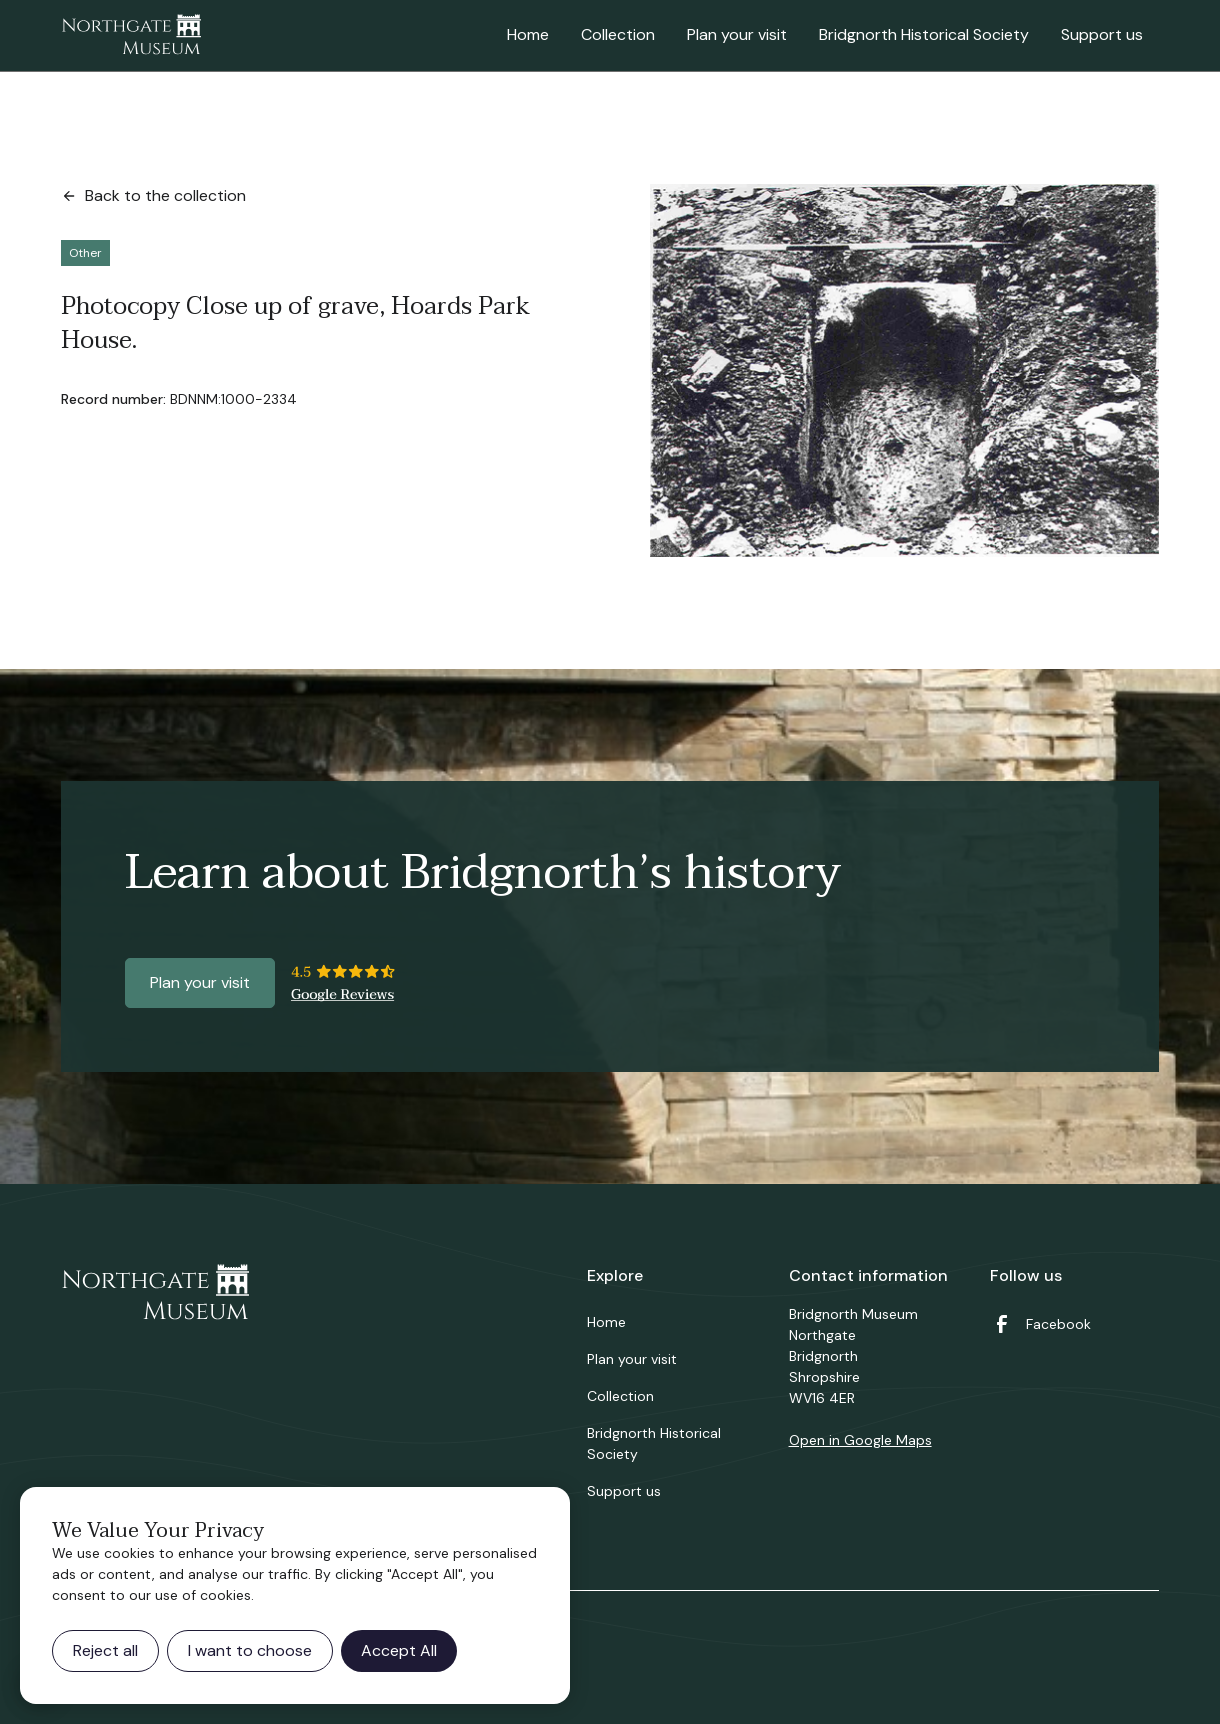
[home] (131, 36)
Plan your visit (737, 34)
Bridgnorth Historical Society (924, 34)
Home (528, 34)
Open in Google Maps (860, 1440)
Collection (618, 34)
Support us (1102, 34)
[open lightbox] (904, 370)
